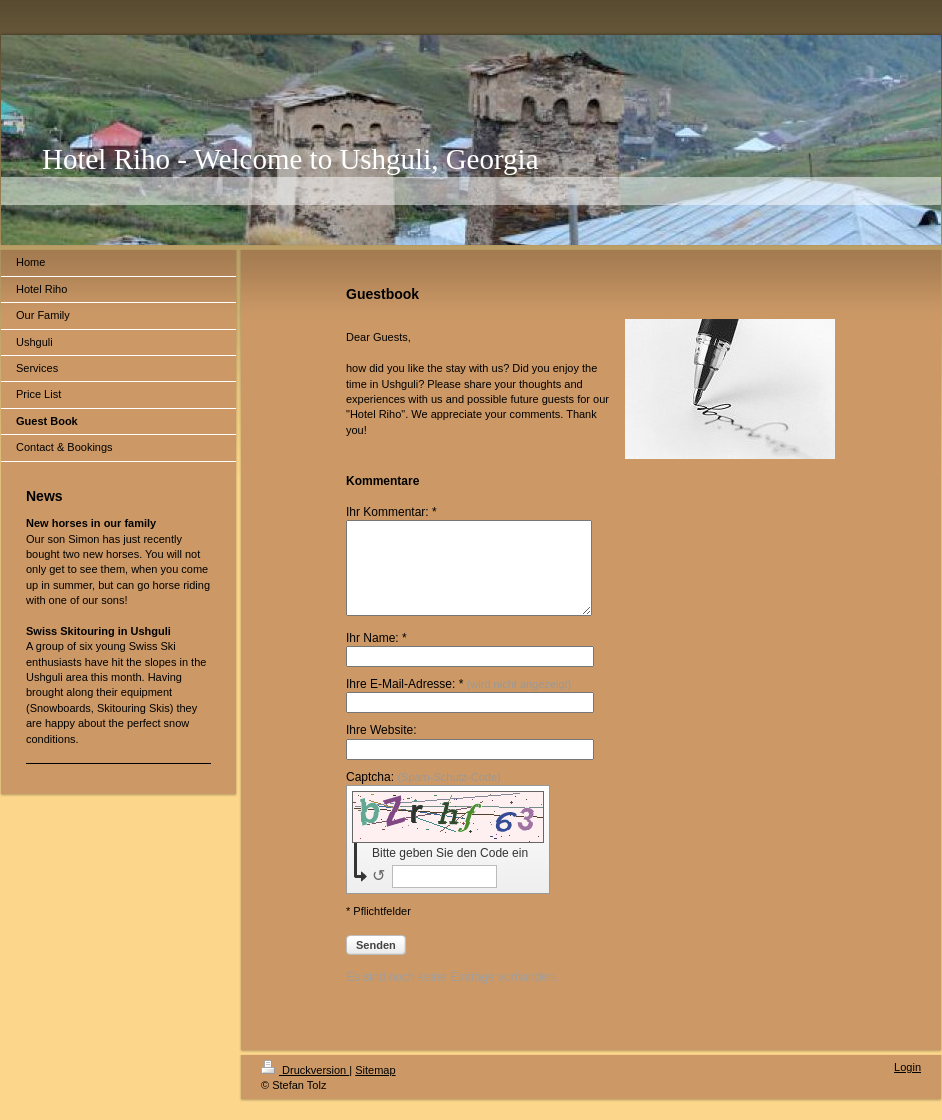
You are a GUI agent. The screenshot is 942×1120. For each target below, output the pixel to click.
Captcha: (423, 795)
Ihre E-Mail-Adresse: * (458, 702)
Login (907, 1085)
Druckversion (305, 1088)
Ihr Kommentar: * (391, 512)
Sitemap (375, 1088)
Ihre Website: (381, 748)
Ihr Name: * (376, 656)
